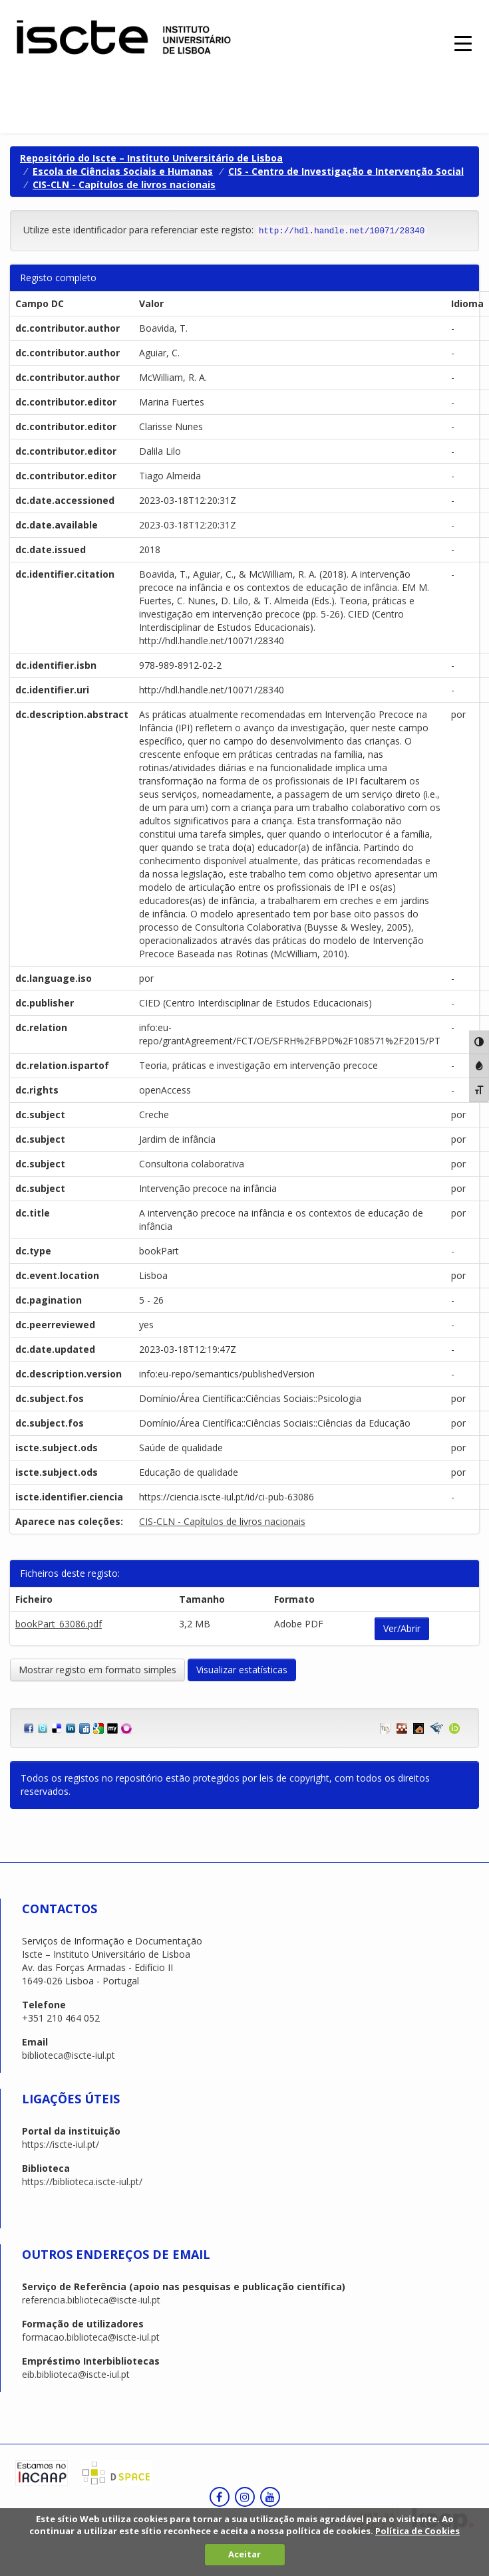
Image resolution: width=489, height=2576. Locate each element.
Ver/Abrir (401, 1628)
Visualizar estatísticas (241, 1669)
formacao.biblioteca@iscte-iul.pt (91, 2337)
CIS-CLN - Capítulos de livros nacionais (124, 184)
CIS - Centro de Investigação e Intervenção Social (346, 171)
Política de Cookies (417, 2531)
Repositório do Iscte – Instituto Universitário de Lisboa (151, 158)
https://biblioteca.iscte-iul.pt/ (82, 2181)
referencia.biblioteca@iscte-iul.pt (91, 2299)
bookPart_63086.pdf (58, 1623)
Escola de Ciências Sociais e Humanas (123, 171)
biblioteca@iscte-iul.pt (68, 2055)
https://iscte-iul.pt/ (60, 2144)
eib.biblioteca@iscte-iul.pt (76, 2374)
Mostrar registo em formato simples (97, 1669)
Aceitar (244, 2554)
